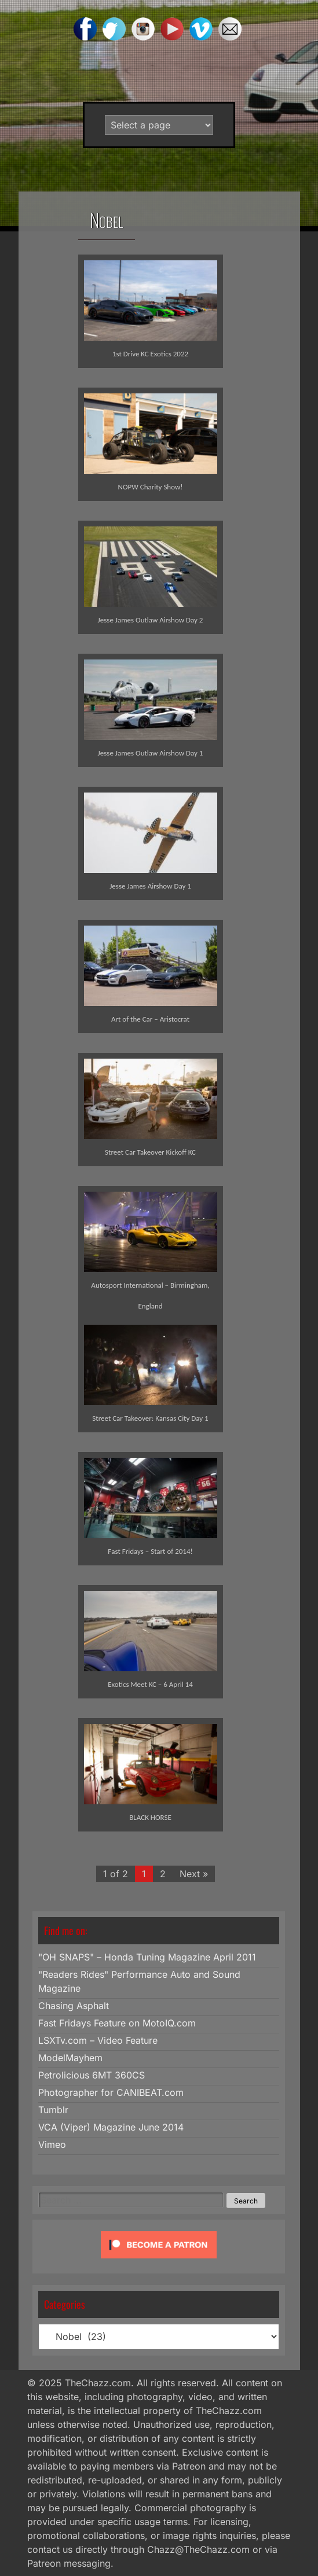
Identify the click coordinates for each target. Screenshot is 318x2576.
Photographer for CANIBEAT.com (111, 2092)
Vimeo (52, 2144)
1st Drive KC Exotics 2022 (150, 353)
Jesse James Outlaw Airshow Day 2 (150, 620)
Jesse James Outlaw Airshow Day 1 (150, 753)
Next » (194, 1874)
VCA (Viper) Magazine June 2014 (111, 2127)
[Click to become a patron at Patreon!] (159, 2261)
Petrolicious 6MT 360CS (91, 2075)
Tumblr (53, 2110)
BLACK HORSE (150, 1817)
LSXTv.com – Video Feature (98, 2040)
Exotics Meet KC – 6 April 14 (150, 1684)
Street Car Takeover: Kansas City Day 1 (150, 1418)
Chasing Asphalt (73, 2005)
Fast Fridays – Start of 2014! (150, 1551)
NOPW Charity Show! (150, 486)
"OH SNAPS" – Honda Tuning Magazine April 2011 (147, 1957)
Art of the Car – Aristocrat (150, 1019)
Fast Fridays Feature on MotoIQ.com (117, 2023)
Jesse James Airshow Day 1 (150, 886)
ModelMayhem (70, 2057)
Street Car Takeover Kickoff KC (150, 1152)
